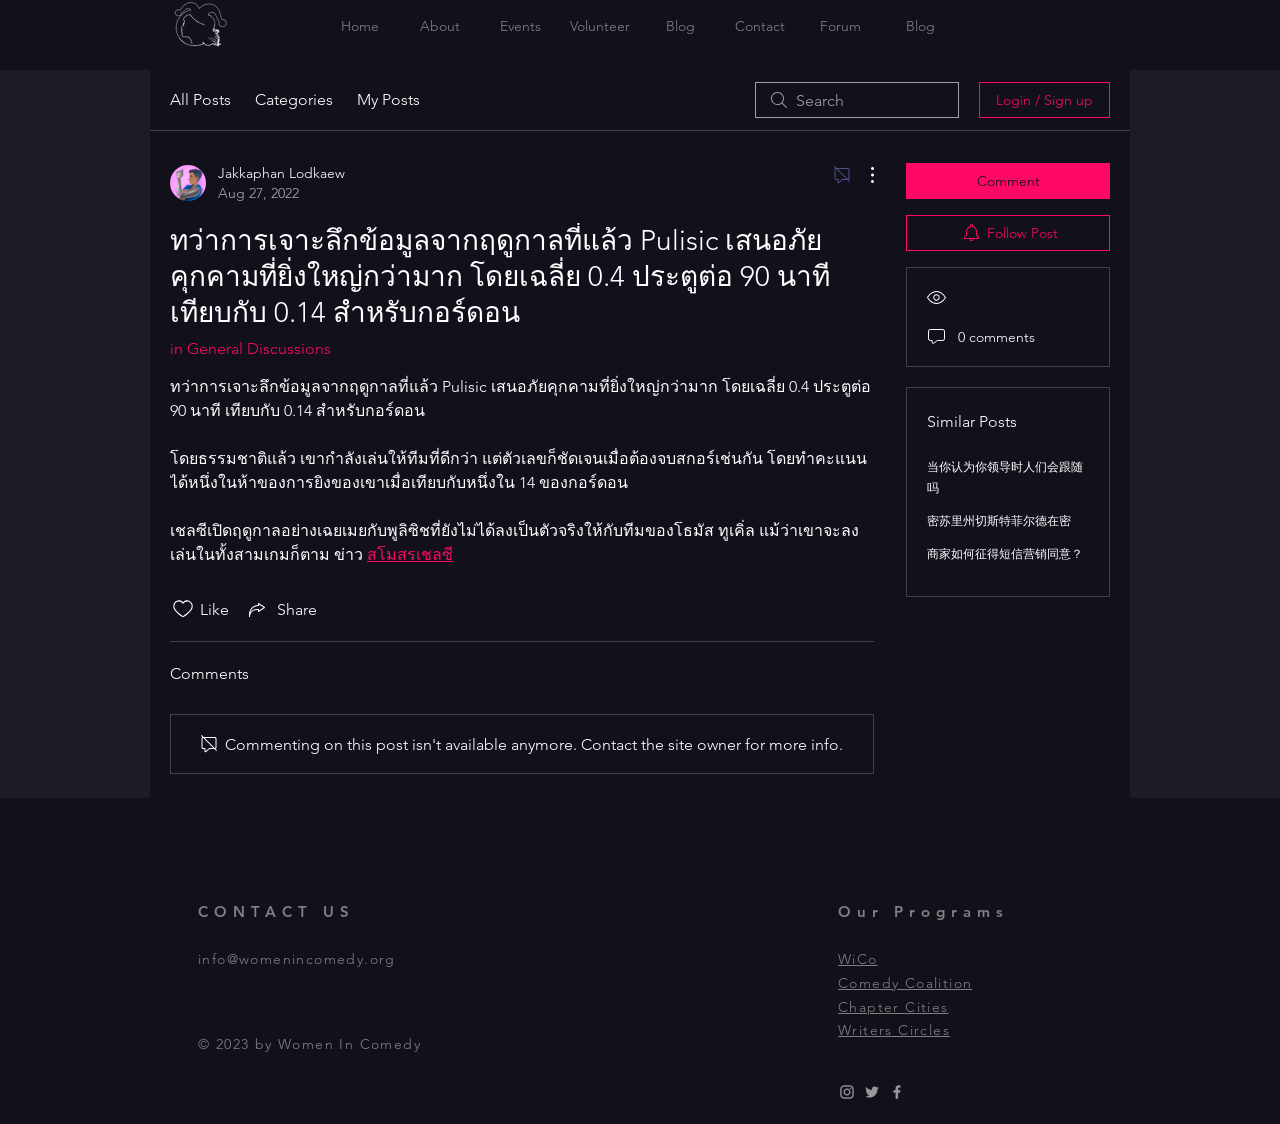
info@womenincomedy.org (297, 959)
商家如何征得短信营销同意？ (1005, 553)
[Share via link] (281, 609)
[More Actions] (862, 175)
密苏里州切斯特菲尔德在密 (999, 520)
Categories (294, 99)
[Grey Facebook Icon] (897, 1092)
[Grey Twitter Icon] (872, 1092)
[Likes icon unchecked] (183, 609)
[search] (857, 100)
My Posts (388, 99)
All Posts (200, 99)
